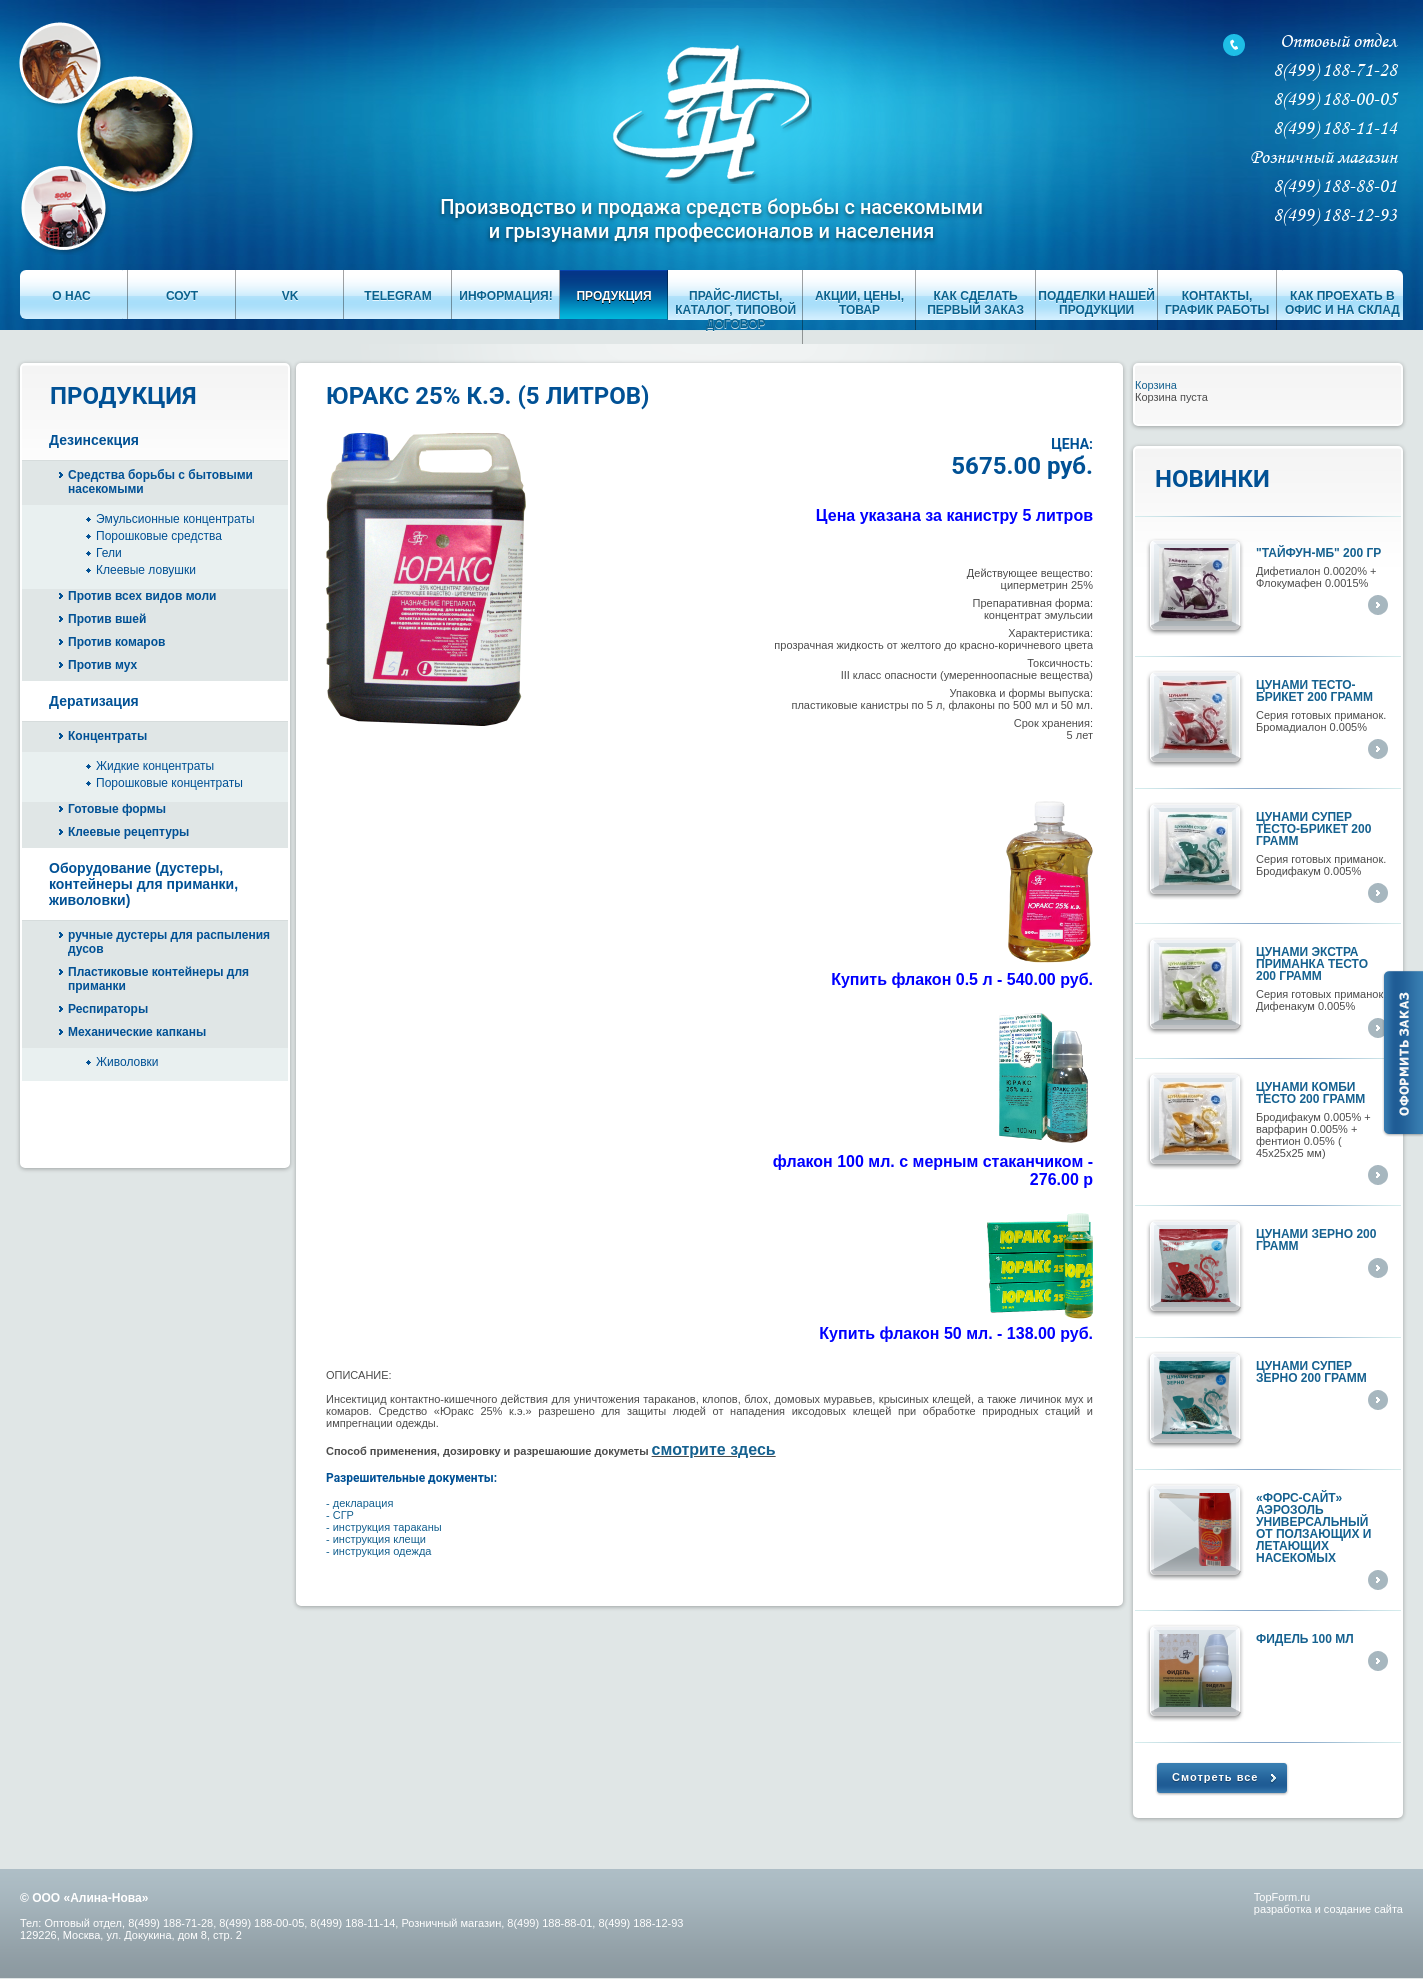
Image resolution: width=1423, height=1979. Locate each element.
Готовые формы (117, 809)
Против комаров (116, 642)
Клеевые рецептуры (128, 832)
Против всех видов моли (142, 596)
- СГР (340, 1515)
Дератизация (94, 701)
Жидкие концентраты (155, 766)
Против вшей (107, 619)
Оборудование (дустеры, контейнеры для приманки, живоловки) (143, 884)
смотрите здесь (714, 1449)
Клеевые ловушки (146, 570)
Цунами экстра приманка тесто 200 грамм (1312, 964)
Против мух (102, 665)
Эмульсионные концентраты (175, 519)
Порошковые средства (159, 536)
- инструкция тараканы (384, 1527)
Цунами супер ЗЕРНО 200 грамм (1311, 1372)
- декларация (359, 1503)
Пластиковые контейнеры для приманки (158, 979)
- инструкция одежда (378, 1551)
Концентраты (107, 736)
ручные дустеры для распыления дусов (169, 942)
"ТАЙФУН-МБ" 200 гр (1318, 553)
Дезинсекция (94, 440)
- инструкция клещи (376, 1539)
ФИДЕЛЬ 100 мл (1305, 1639)
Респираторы (108, 1009)
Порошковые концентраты (169, 783)
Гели (109, 553)
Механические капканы (137, 1032)
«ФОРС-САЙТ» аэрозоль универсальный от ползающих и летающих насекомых (1313, 1528)
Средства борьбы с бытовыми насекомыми (160, 482)
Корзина (1156, 385)
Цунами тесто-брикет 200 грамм (1314, 691)
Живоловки (127, 1062)
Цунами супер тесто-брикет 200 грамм (1313, 829)
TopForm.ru (1282, 1897)
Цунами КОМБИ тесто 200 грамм (1310, 1093)
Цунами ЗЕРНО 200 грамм (1316, 1240)
